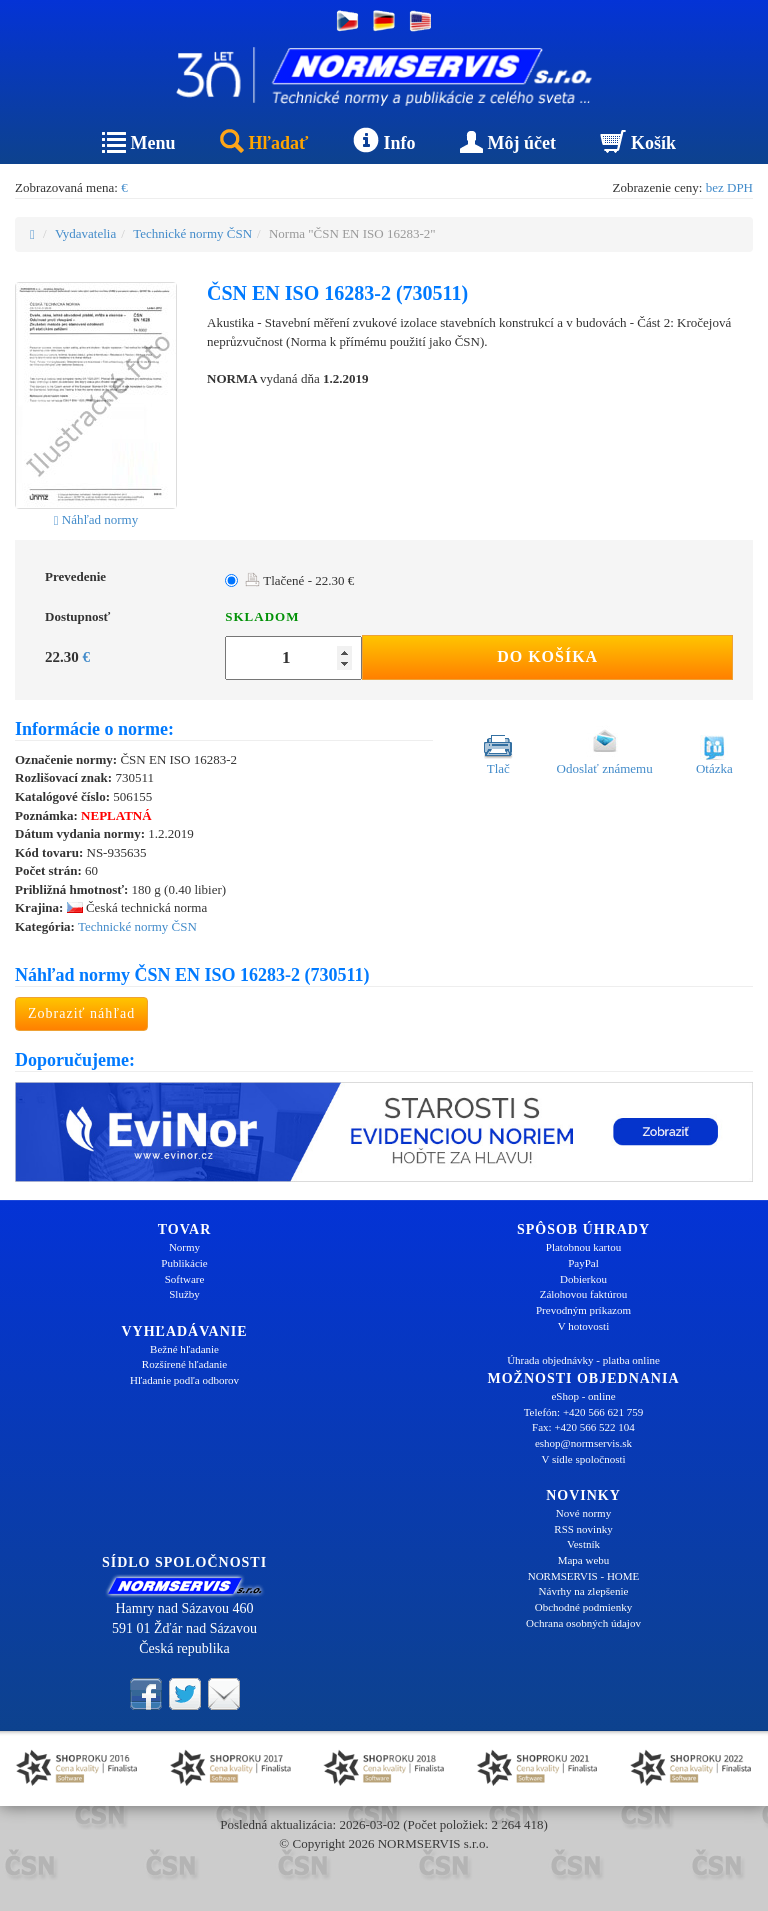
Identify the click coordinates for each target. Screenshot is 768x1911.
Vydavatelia (85, 233)
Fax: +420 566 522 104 (583, 1427)
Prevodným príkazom (583, 1310)
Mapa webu (584, 1560)
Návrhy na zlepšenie (584, 1591)
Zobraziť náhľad (81, 1013)
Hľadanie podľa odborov (184, 1380)
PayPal (583, 1263)
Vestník (583, 1544)
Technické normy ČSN (192, 233)
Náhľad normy (96, 519)
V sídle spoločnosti (583, 1459)
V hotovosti (583, 1326)
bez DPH (729, 187)
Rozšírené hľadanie (184, 1364)
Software (185, 1279)
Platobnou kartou (583, 1247)
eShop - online (583, 1396)
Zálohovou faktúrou (584, 1294)
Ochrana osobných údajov (583, 1623)
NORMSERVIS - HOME (584, 1576)
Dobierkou (583, 1279)
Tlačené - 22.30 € (299, 580)
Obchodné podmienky (583, 1607)
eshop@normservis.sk (583, 1443)
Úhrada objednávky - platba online (583, 1360)
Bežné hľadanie (184, 1349)
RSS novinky (583, 1529)
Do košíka (547, 656)
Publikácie (184, 1263)
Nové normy (583, 1513)
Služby (184, 1294)
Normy (184, 1247)
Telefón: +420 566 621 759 (584, 1412)
